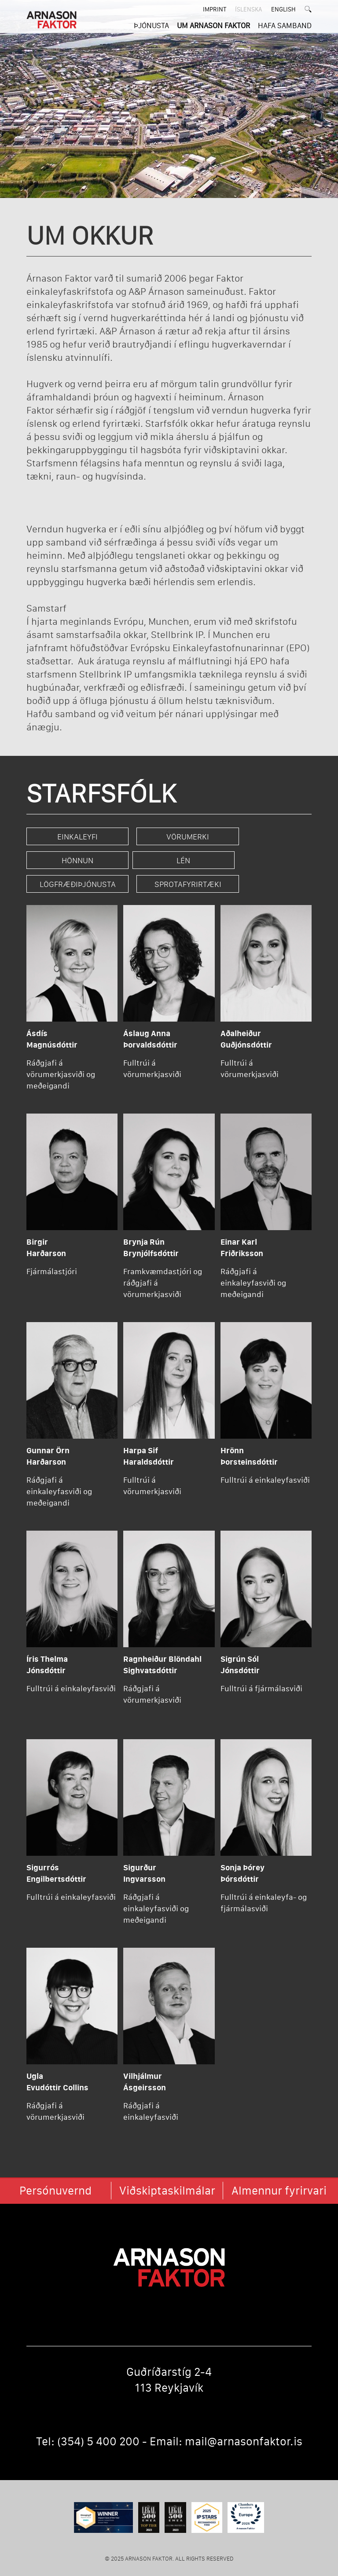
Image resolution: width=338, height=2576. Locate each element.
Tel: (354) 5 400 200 (88, 2423)
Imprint (214, 9)
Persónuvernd (55, 2173)
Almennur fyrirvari (279, 2173)
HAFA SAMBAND (285, 25)
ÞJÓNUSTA (151, 25)
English (283, 9)
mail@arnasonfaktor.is (243, 2423)
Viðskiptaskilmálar (167, 2173)
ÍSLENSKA (248, 9)
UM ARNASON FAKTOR (213, 25)
